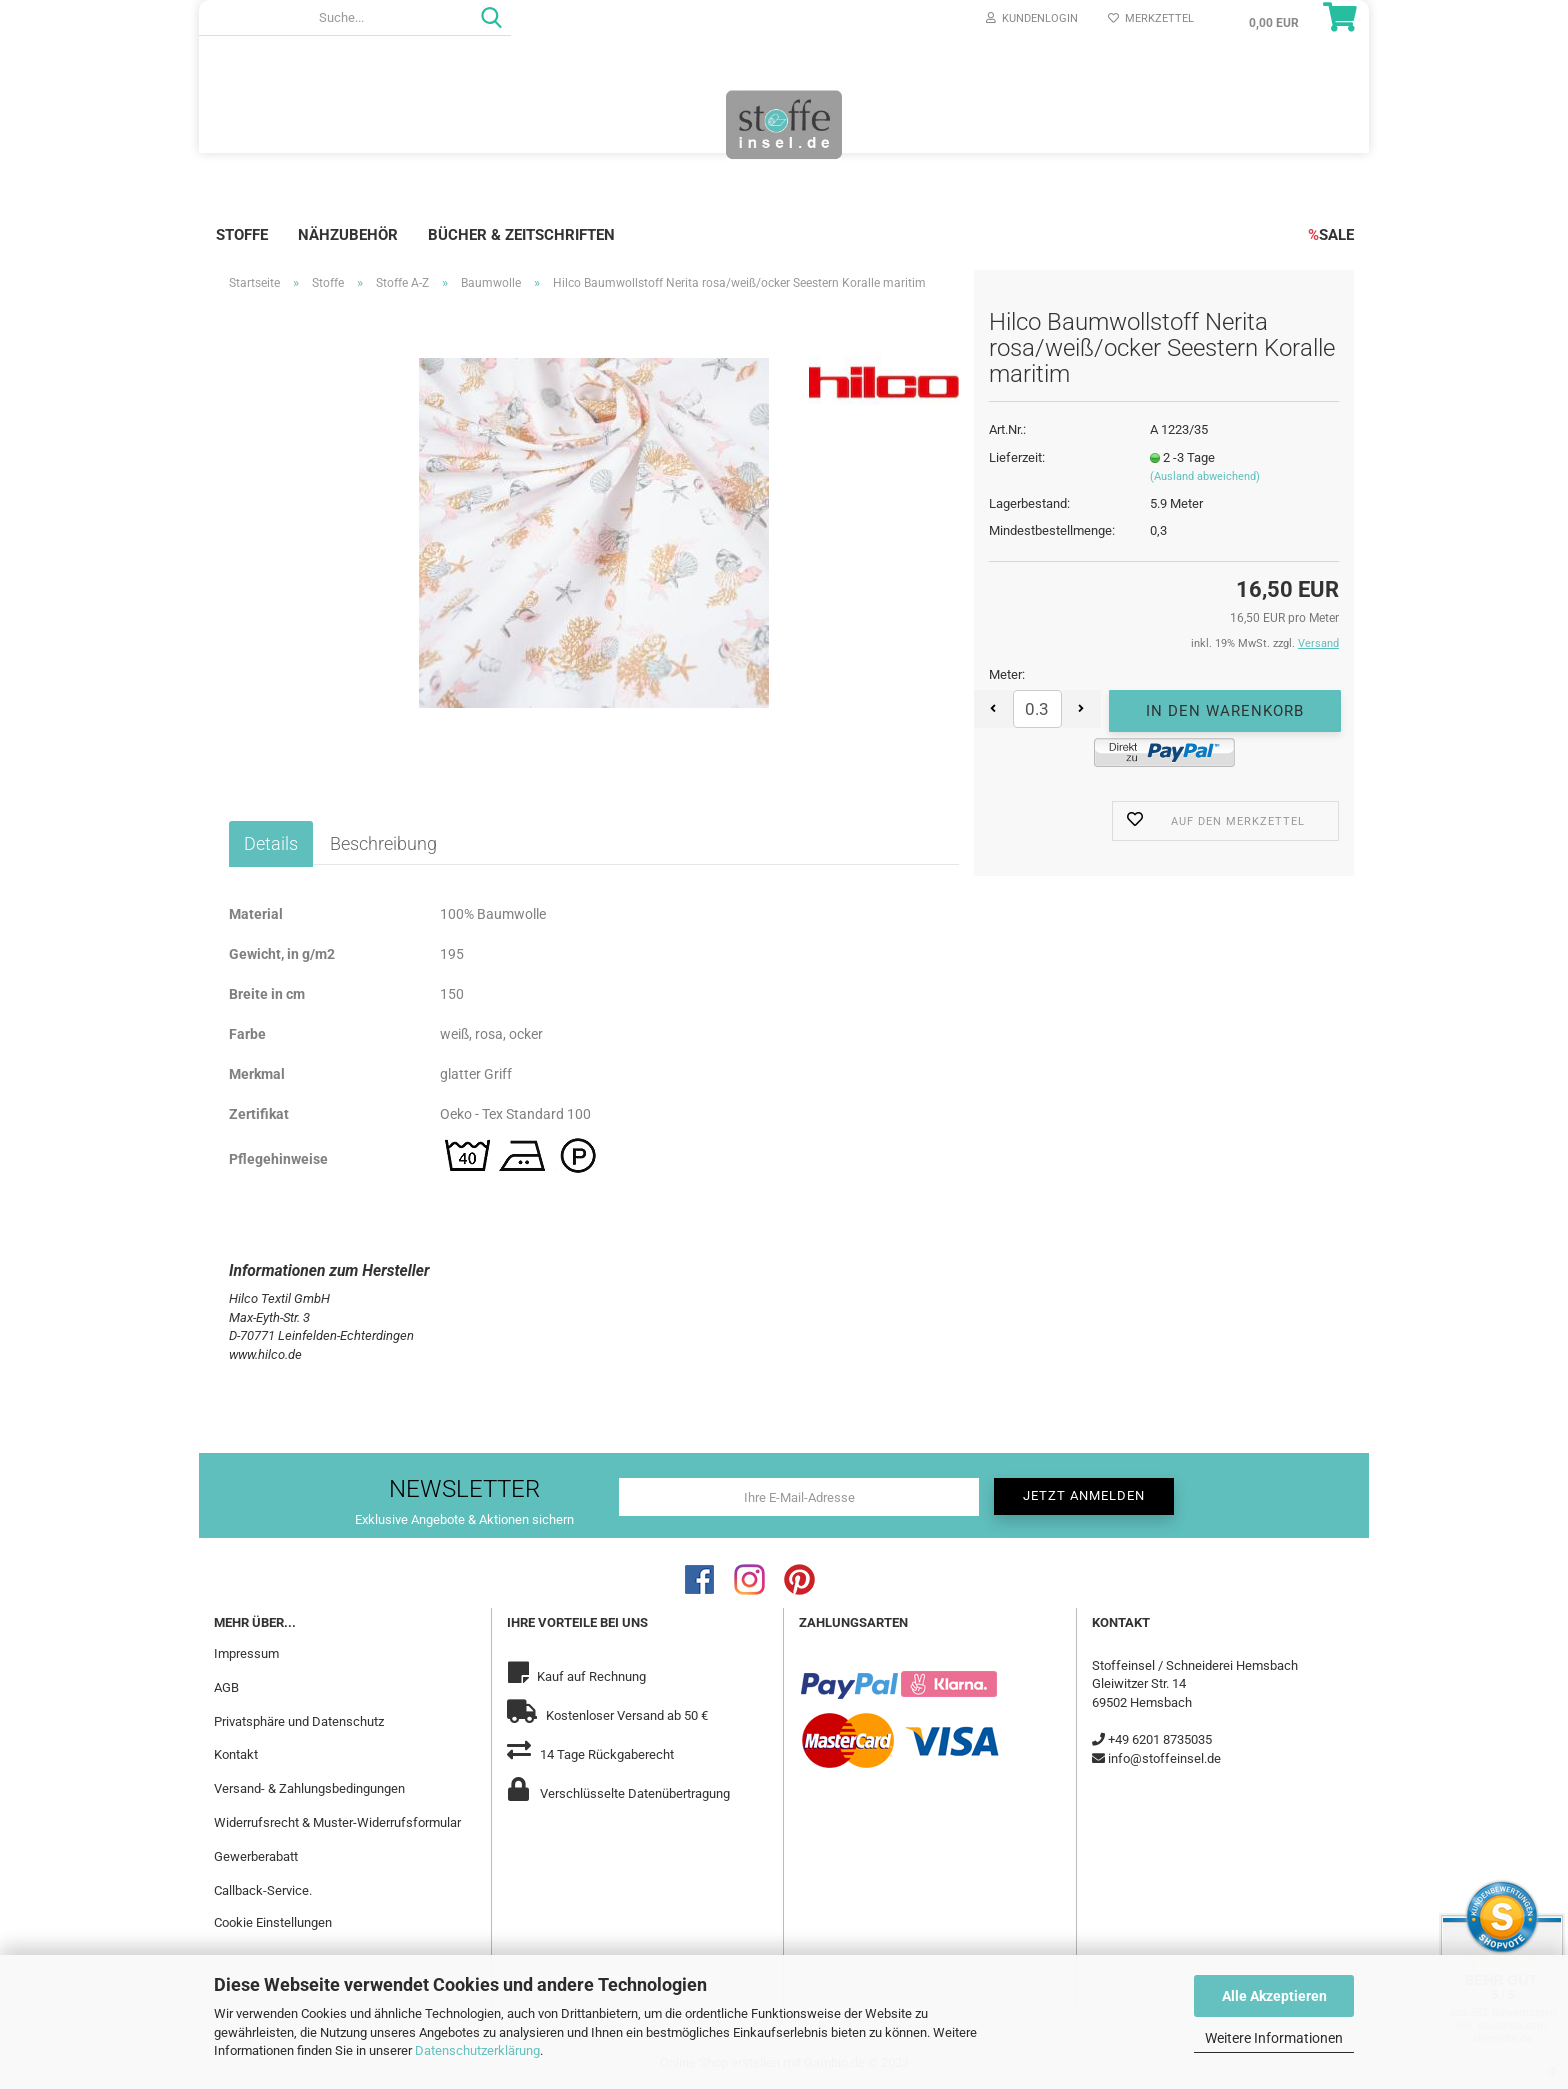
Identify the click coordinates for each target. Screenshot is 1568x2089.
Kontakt (236, 1754)
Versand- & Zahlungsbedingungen (309, 1788)
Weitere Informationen (1274, 2038)
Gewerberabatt (256, 1856)
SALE (1331, 235)
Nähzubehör (348, 235)
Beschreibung (383, 843)
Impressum (246, 1653)
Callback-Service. (263, 1890)
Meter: (1007, 674)
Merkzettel (1151, 18)
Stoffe (242, 235)
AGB (226, 1687)
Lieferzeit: (1017, 457)
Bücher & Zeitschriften (521, 235)
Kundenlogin (1032, 18)
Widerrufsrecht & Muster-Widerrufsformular (337, 1822)
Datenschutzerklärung (477, 2050)
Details (271, 843)
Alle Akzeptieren (1274, 1996)
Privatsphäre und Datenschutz (299, 1721)
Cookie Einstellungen (273, 1922)
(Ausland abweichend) (1205, 476)
